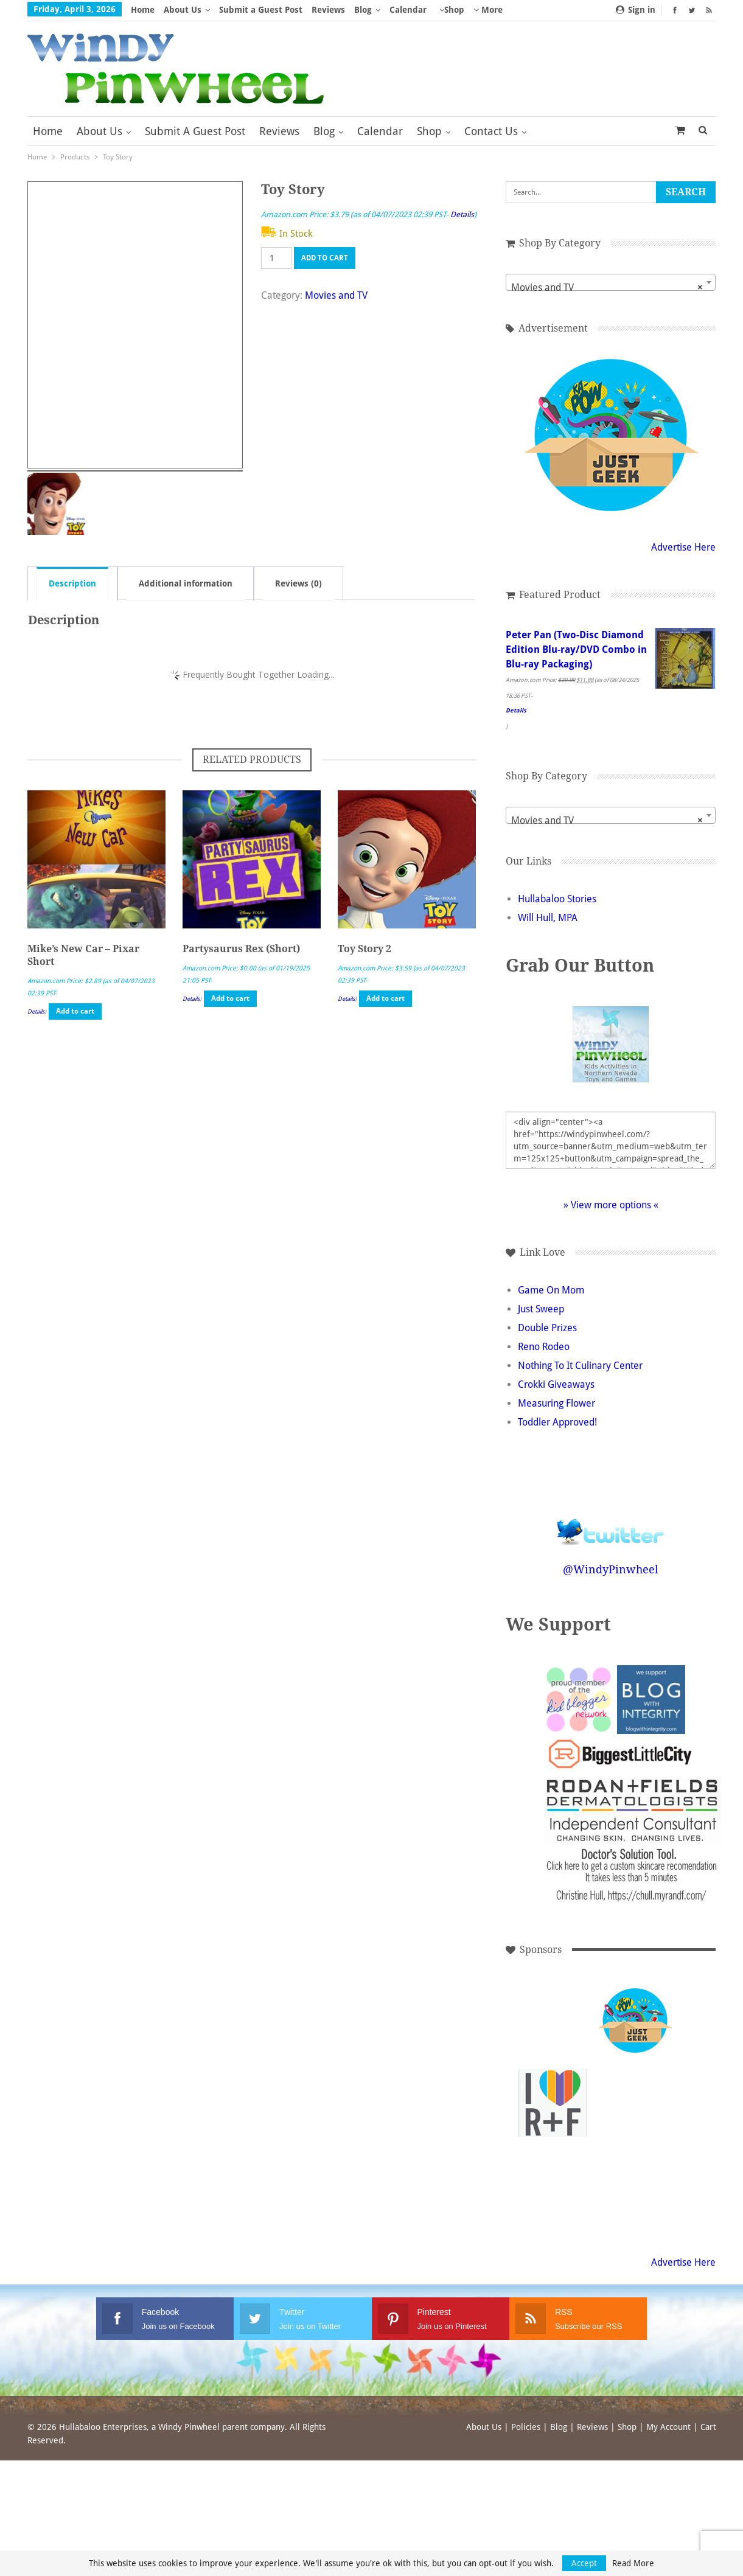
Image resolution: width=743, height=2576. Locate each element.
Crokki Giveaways (556, 1384)
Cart (708, 2427)
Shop (454, 10)
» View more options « (610, 1205)
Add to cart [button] (75, 1011)
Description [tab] (72, 583)
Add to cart (324, 258)
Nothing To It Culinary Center (580, 1365)
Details (462, 214)
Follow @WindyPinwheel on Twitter (611, 1524)
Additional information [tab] (185, 583)
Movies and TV (336, 295)
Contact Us (491, 131)
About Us (182, 10)
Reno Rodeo (544, 1346)
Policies (525, 2427)
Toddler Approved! (557, 1422)
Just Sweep (541, 1309)
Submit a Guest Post (260, 10)
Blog (363, 10)
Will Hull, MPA (547, 918)
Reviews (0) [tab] (298, 583)
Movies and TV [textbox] (607, 287)
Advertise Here (683, 547)
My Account (668, 2427)
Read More (633, 2563)
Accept (584, 2563)
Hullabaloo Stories (557, 899)
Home (143, 10)
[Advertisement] (635, 2103)
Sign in (635, 10)
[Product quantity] (276, 258)
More (488, 10)
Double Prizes (547, 1328)
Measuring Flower (556, 1403)
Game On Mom (551, 1290)
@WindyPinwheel (610, 1569)
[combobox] (611, 282)
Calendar (408, 10)
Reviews (328, 10)
